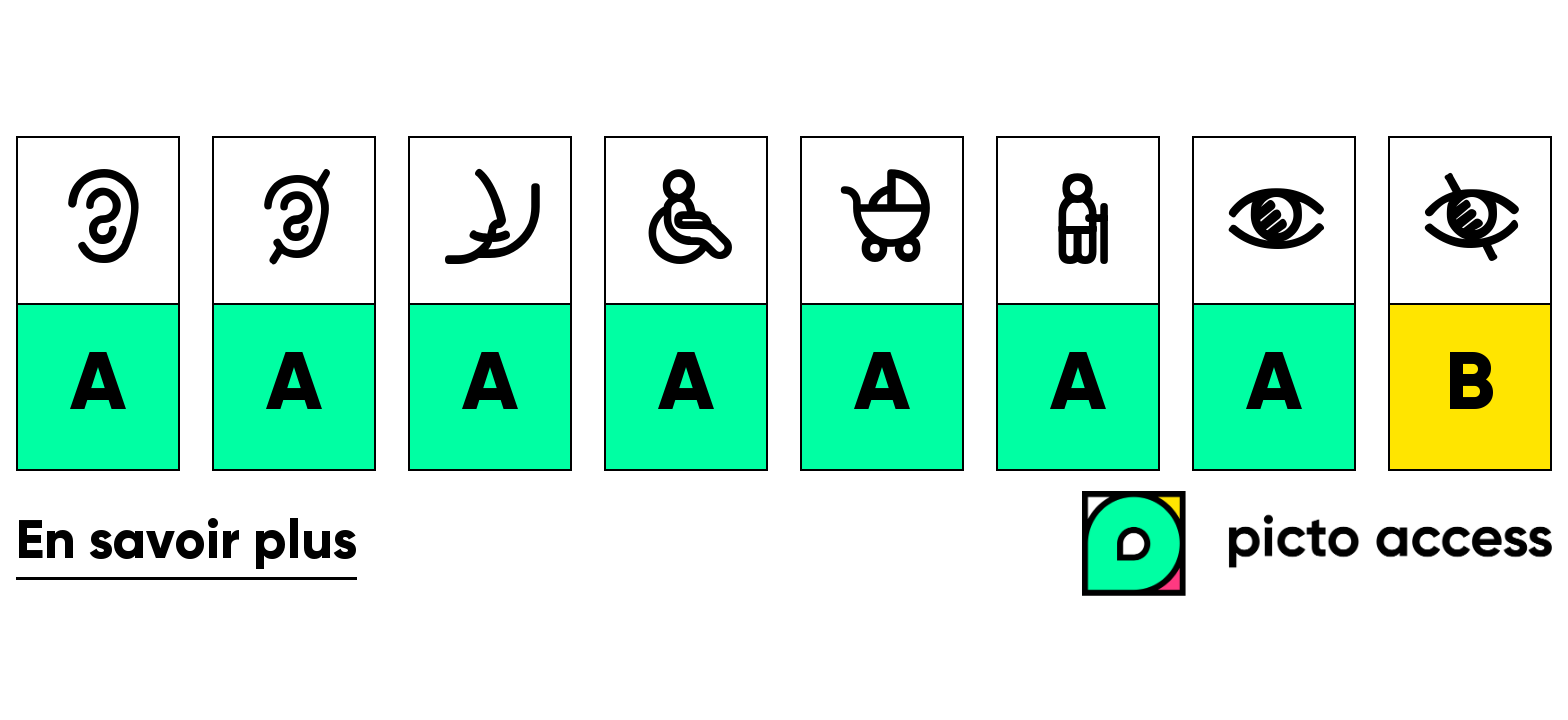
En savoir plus (186, 543)
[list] (784, 303)
